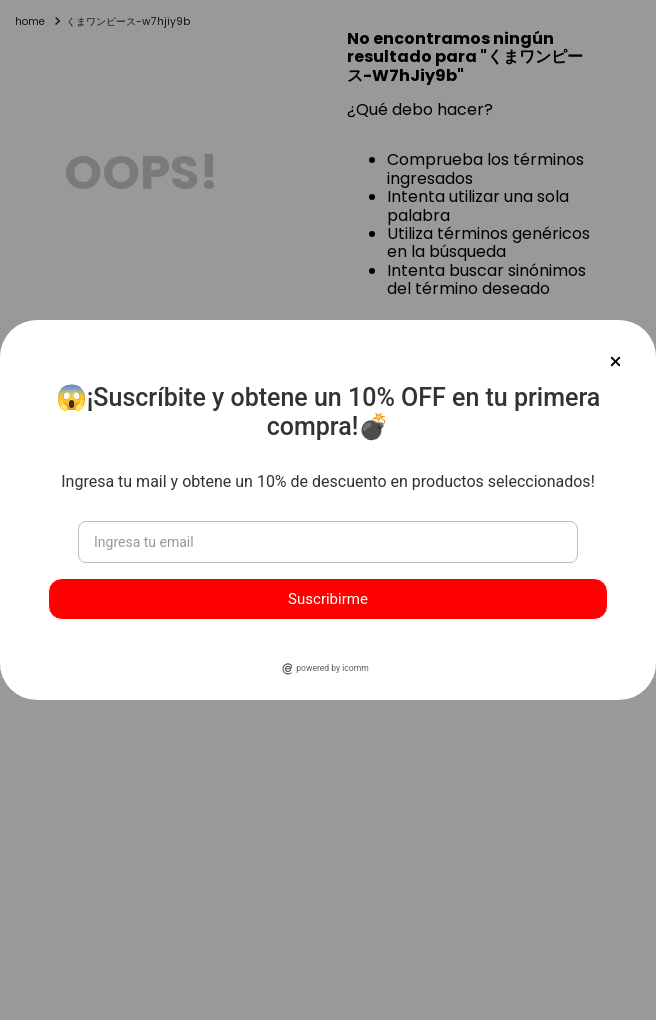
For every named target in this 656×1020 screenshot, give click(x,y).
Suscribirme (328, 599)
